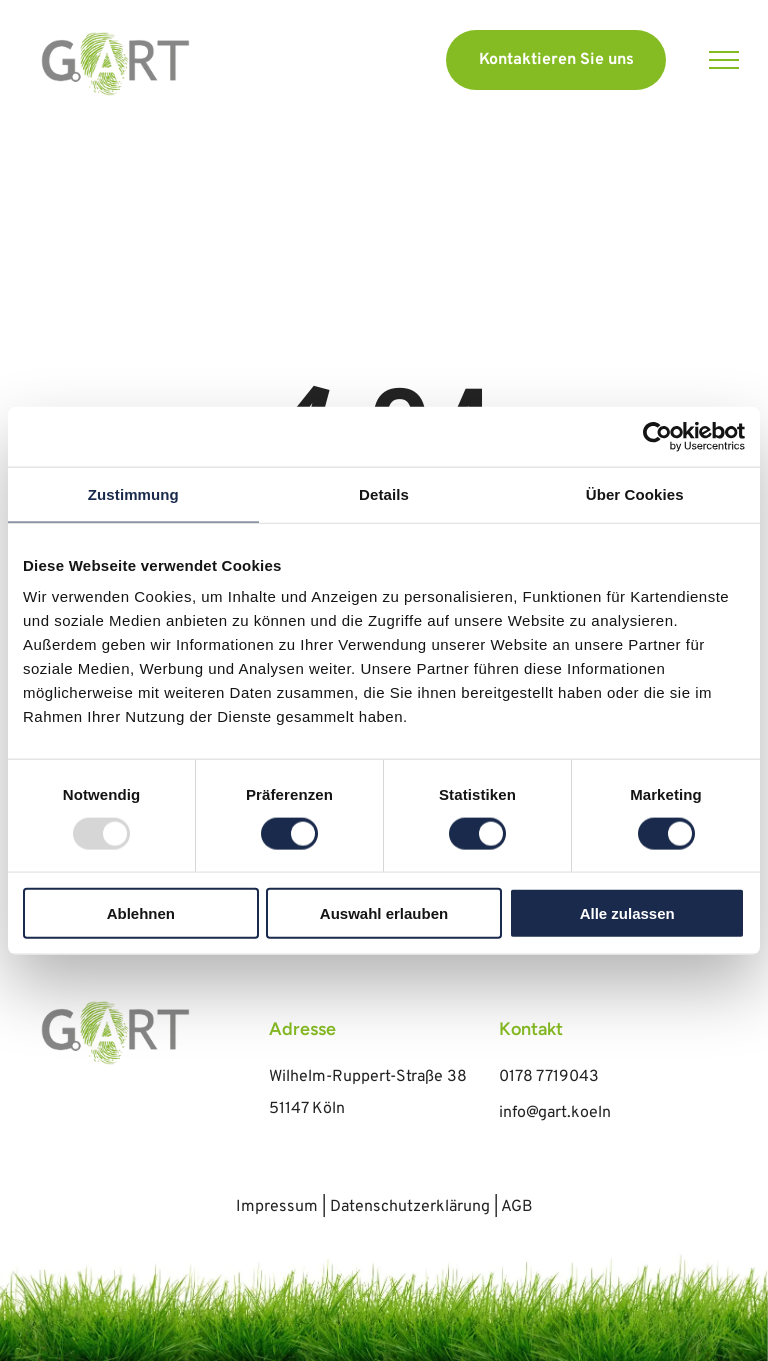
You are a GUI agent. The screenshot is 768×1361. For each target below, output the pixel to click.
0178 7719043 (549, 1077)
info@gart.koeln (555, 1113)
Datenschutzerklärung (410, 1207)
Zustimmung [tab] (133, 493)
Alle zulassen (627, 913)
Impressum (277, 1207)
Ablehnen (141, 913)
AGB (517, 1207)
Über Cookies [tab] (635, 493)
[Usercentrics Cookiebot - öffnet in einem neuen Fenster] (657, 436)
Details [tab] (384, 493)
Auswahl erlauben (384, 913)
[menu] (724, 60)
